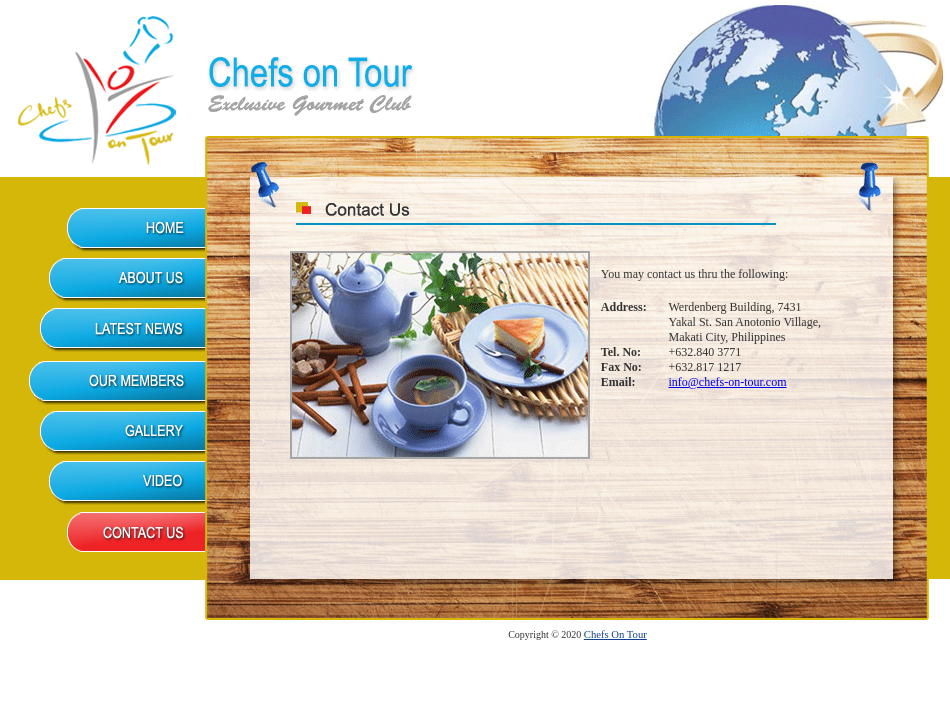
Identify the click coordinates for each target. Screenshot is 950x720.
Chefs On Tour (615, 634)
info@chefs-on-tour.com (727, 382)
